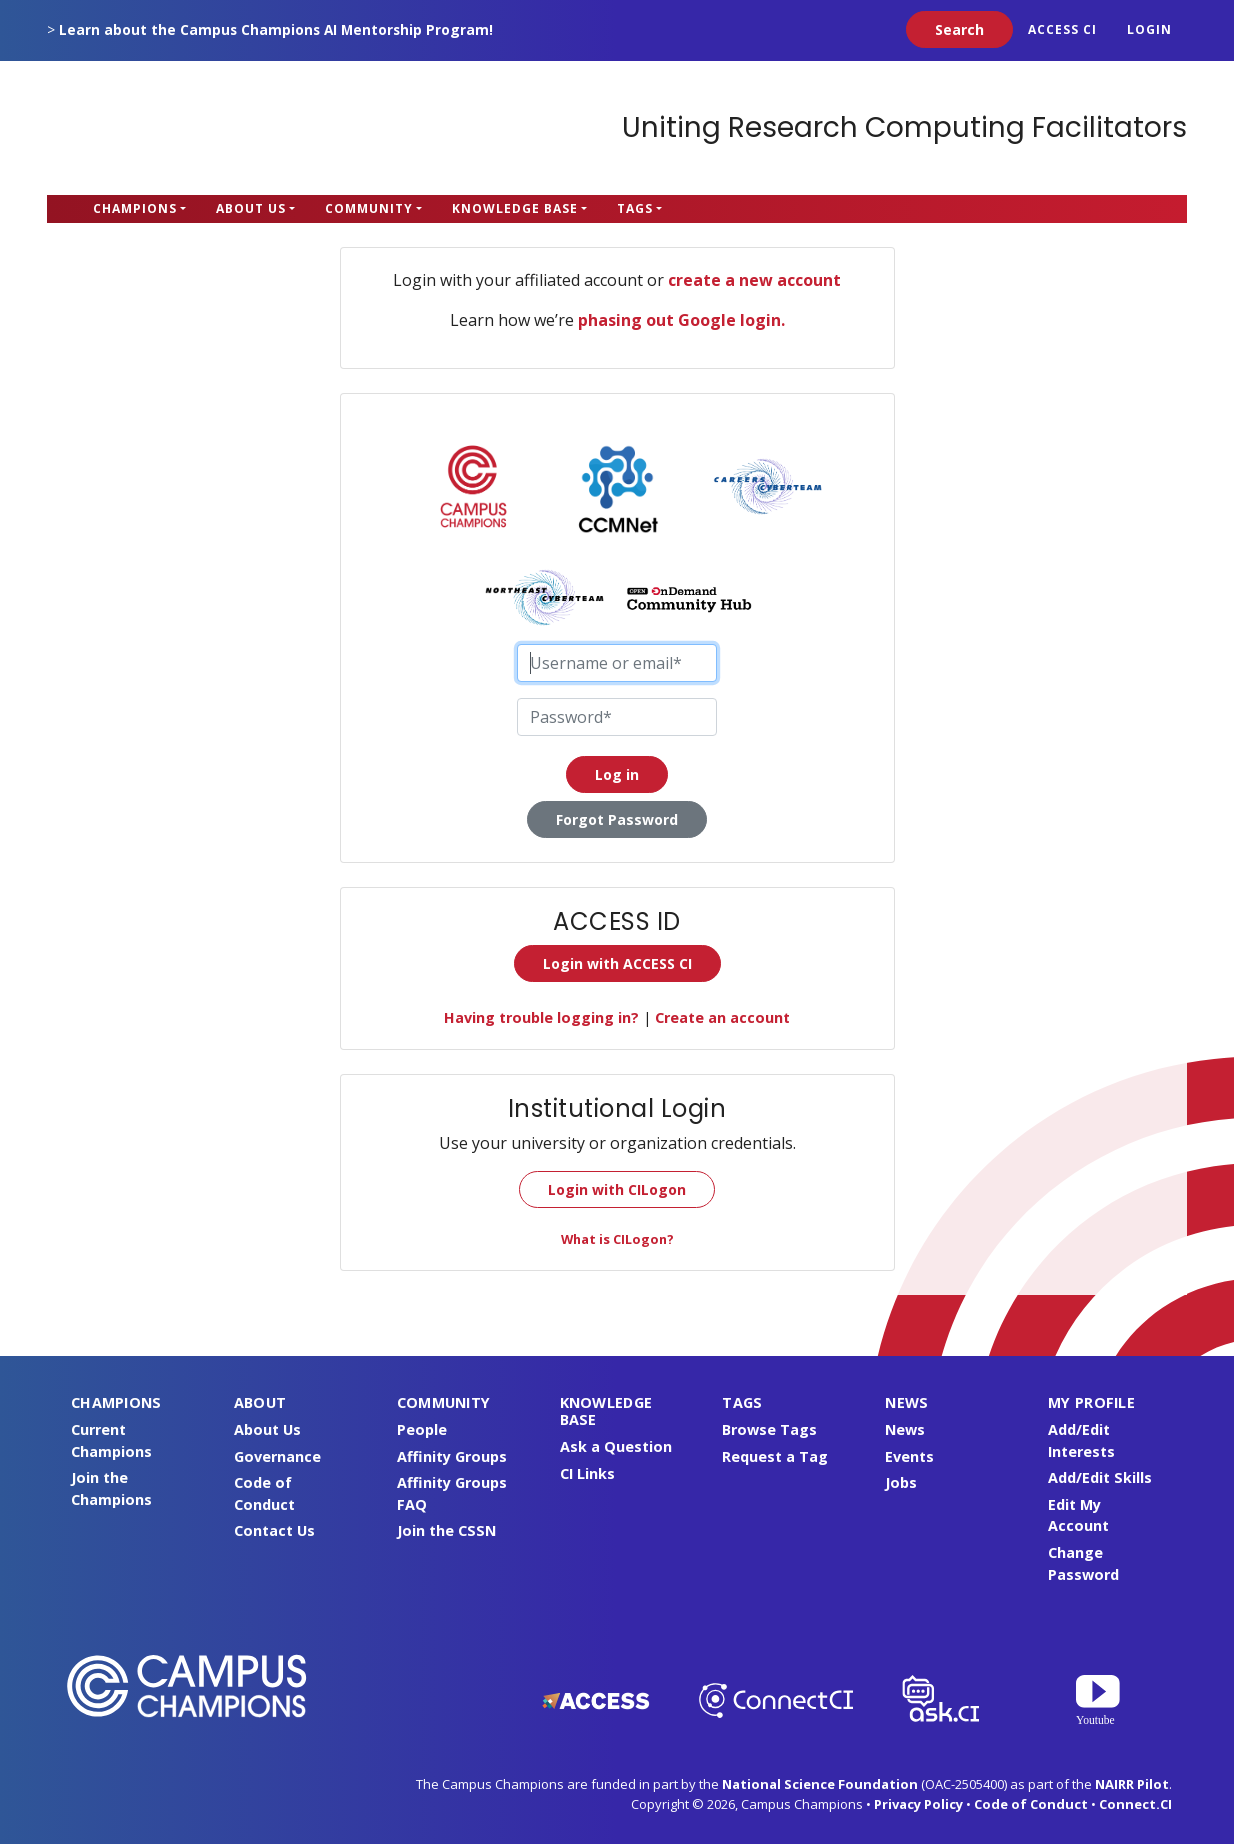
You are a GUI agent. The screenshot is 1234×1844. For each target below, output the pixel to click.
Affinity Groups (452, 1456)
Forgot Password (617, 819)
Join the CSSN (446, 1530)
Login (1149, 29)
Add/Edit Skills (1100, 1477)
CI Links (587, 1473)
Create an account (722, 1017)
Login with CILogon (617, 1189)
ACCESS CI (1062, 29)
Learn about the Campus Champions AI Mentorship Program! (276, 29)
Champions (135, 208)
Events (909, 1456)
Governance (277, 1456)
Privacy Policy (918, 1804)
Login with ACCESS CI (617, 963)
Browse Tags (769, 1429)
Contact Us (274, 1530)
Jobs (901, 1482)
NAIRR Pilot (1132, 1784)
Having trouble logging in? (541, 1017)
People (422, 1429)
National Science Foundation (820, 1784)
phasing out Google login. (681, 320)
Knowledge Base (515, 208)
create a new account (754, 280)
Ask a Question (616, 1446)
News (905, 1429)
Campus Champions (172, 128)
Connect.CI (1135, 1804)
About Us (251, 208)
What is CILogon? (617, 1239)
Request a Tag (775, 1456)
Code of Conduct (1031, 1804)
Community (369, 208)
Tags (635, 208)
